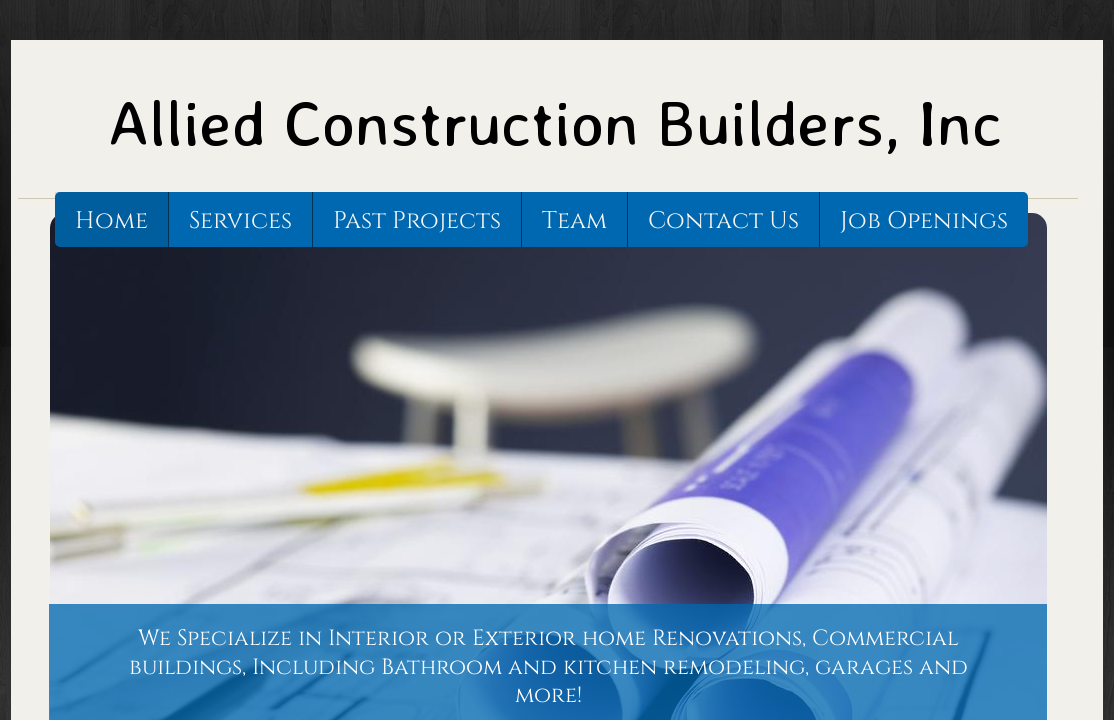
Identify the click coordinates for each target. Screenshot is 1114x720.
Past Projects (417, 221)
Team (574, 221)
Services (240, 221)
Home (111, 221)
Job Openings (924, 221)
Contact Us (723, 221)
